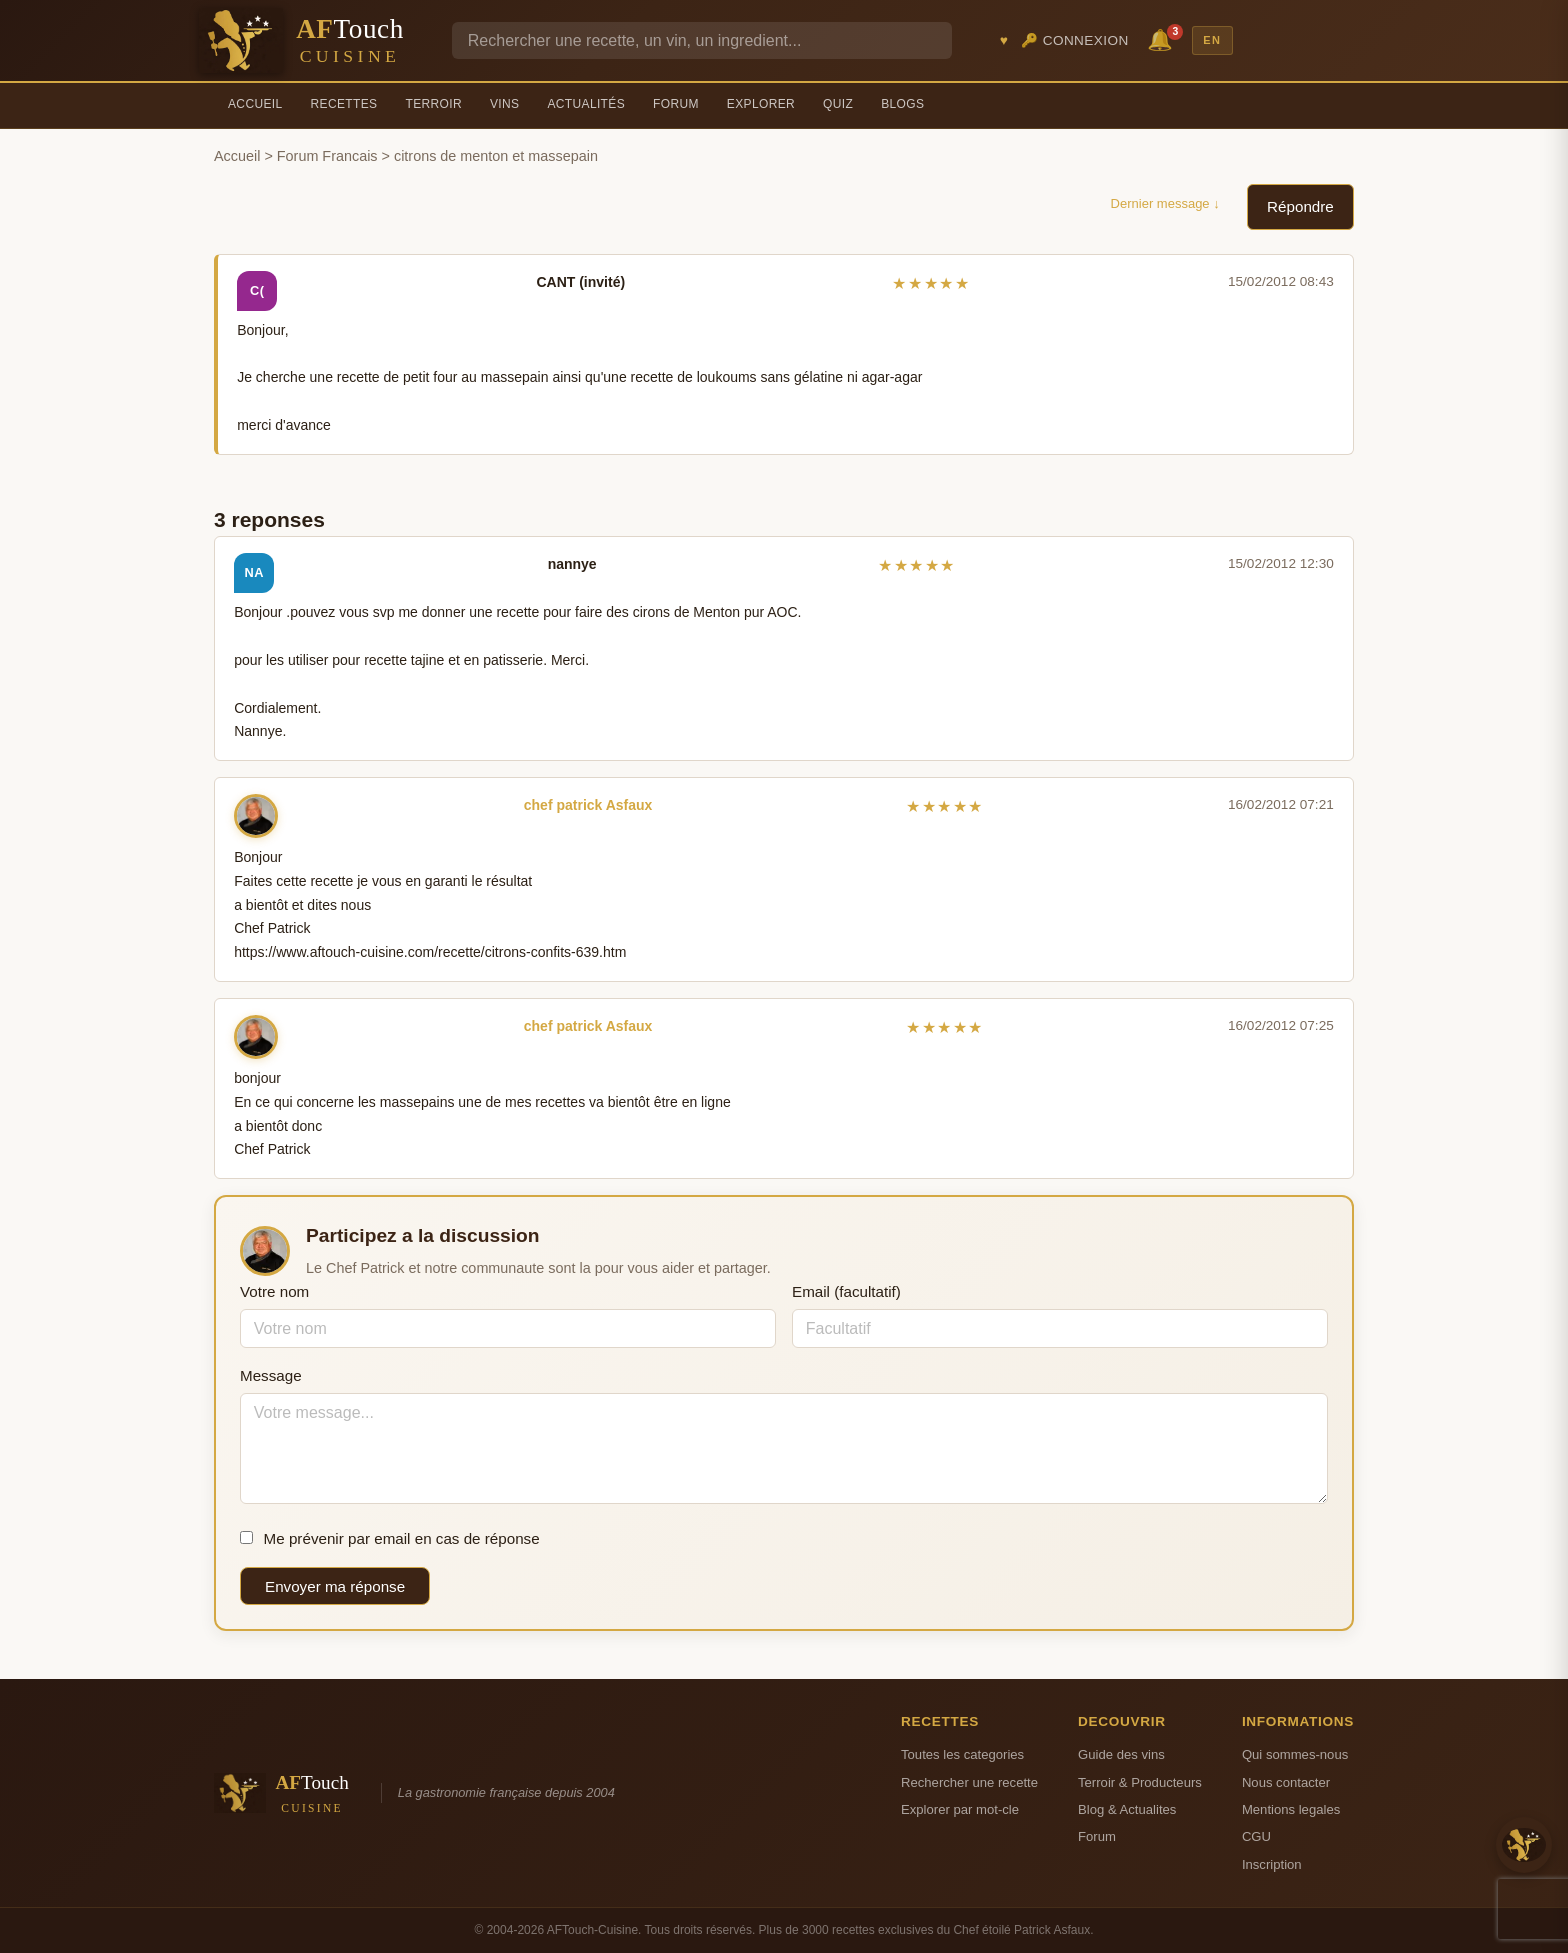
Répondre (1300, 206)
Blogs (902, 104)
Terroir (433, 104)
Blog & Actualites (1127, 1809)
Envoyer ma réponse (335, 1586)
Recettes (344, 104)
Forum (676, 104)
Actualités (586, 104)
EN (1212, 40)
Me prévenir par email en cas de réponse (390, 1538)
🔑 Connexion (1075, 40)
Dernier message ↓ (1165, 203)
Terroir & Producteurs (1140, 1782)
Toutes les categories (962, 1754)
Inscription (1272, 1864)
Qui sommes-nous (1295, 1754)
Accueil (255, 104)
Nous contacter (1286, 1782)
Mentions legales (1291, 1809)
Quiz (838, 104)
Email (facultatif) (846, 1291)
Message (271, 1375)
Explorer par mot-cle (960, 1809)
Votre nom (274, 1291)
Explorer (761, 104)
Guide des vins (1121, 1754)
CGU (1256, 1836)
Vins (504, 104)
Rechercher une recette (969, 1782)
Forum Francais (327, 156)
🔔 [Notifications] (1163, 38)
